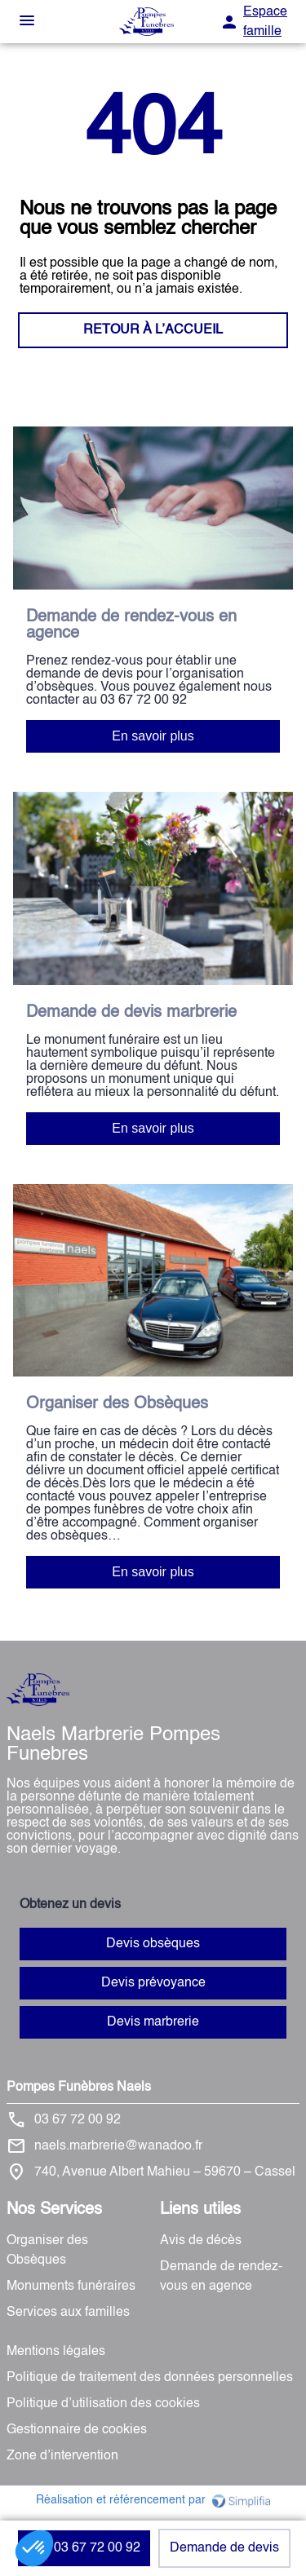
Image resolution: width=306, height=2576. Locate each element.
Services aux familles (68, 2312)
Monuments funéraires (71, 2286)
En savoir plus (153, 736)
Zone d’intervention (62, 2456)
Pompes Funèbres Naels (79, 2087)
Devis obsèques (153, 1944)
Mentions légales (56, 2351)
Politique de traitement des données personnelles (150, 2377)
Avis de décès (201, 2240)
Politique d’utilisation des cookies (103, 2403)
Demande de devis (224, 2548)
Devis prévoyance (153, 1983)
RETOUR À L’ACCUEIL (153, 330)
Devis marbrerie (153, 2022)
